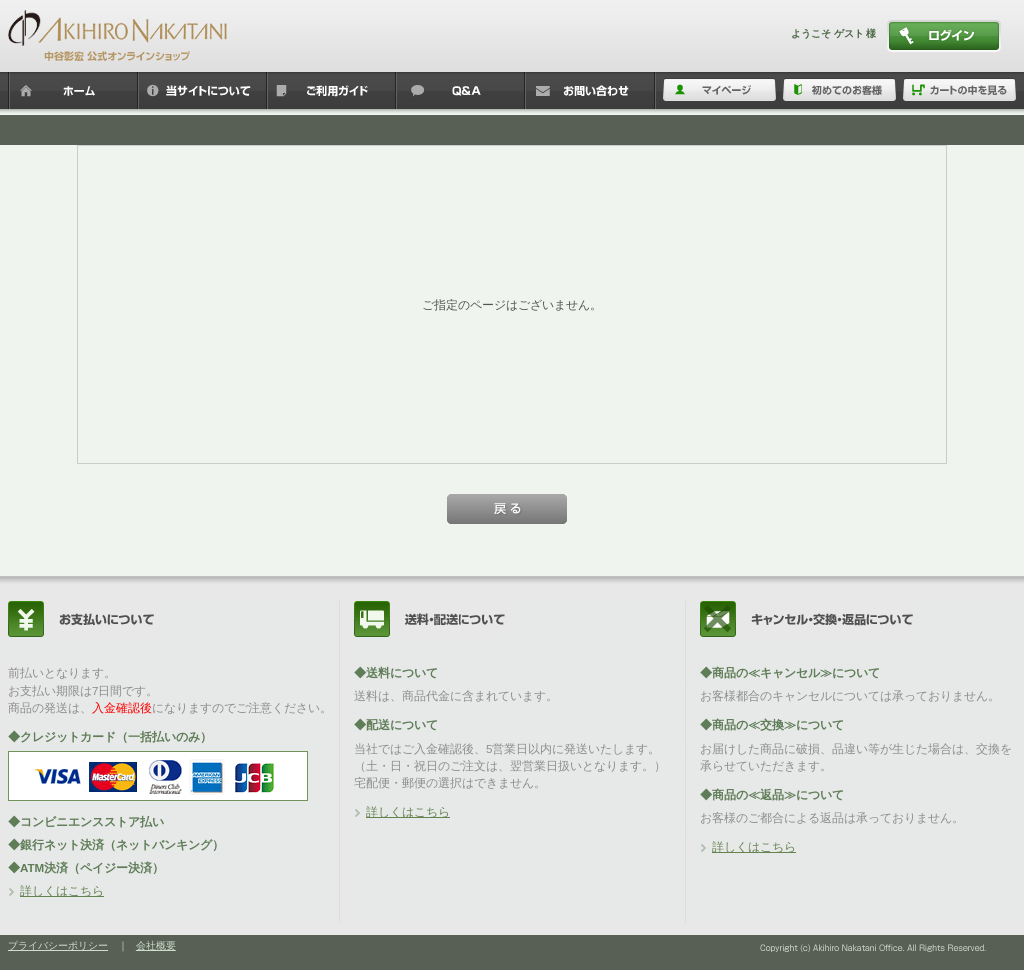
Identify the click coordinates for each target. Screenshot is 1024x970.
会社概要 (156, 945)
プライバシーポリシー (58, 945)
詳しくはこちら (62, 890)
